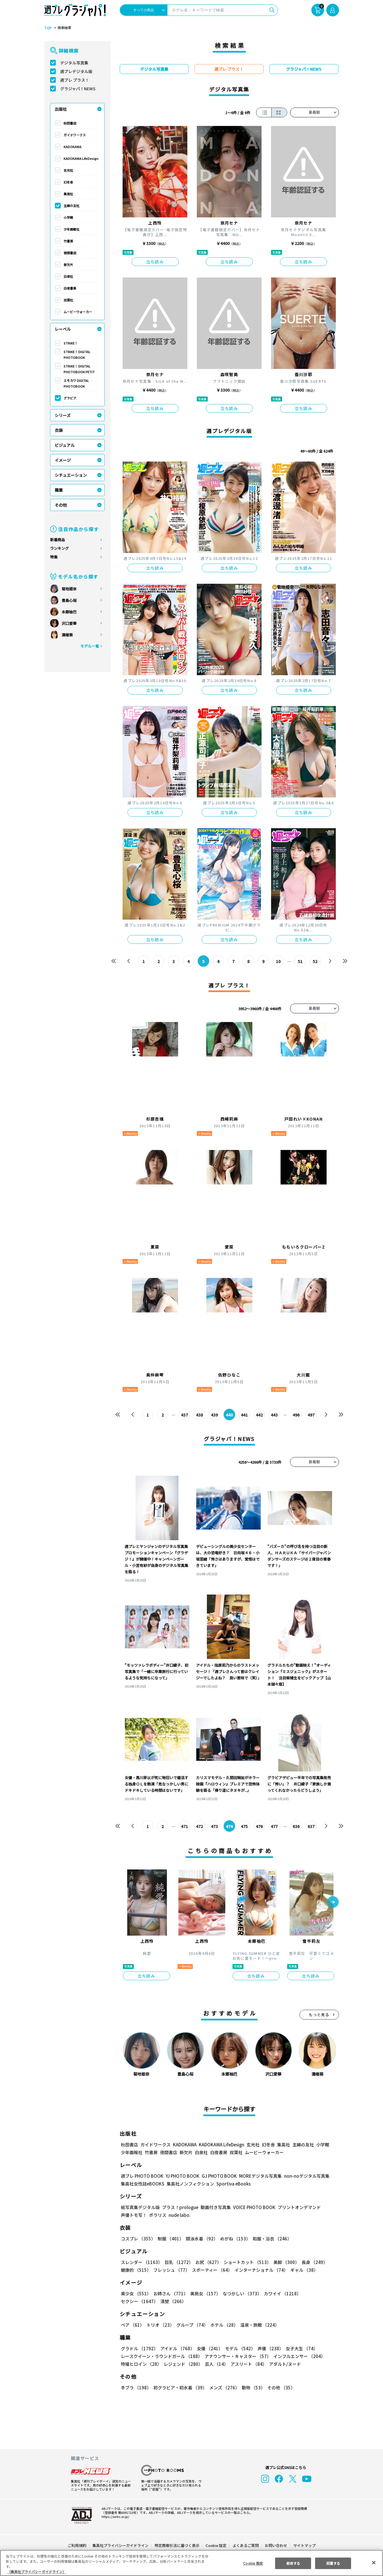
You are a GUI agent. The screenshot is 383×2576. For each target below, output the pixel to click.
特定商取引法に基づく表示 (177, 2545)
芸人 (215, 2364)
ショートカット (245, 2262)
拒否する (293, 2562)
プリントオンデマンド (296, 2207)
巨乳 (178, 2262)
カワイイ (280, 2293)
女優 (208, 2348)
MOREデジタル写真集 (257, 2176)
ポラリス (157, 2215)
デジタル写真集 (74, 63)
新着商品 (57, 539)
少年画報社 (71, 229)
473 (214, 1826)
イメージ (63, 460)
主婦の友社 (71, 205)
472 (199, 1826)
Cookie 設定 (215, 2545)
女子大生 (299, 2348)
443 (274, 1415)
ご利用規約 (77, 2545)
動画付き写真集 (214, 2207)
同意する (333, 2562)
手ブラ (135, 2387)
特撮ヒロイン (141, 2364)
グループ (191, 2325)
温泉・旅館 (258, 2325)
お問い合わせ (275, 2545)
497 (311, 1415)
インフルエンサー (298, 2356)
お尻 (206, 2262)
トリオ (160, 2325)
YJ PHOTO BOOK (181, 2176)
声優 (268, 2348)
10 (278, 961)
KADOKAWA (72, 146)
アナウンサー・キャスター (237, 2356)
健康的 (135, 2270)
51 (300, 961)
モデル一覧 (89, 646)
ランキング (59, 548)
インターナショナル (260, 2270)
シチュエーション (71, 475)
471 (184, 1826)
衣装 (59, 430)
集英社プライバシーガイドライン (121, 2545)
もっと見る (319, 2014)
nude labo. (179, 2215)
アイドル (176, 2348)
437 (184, 1415)
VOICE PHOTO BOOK (252, 2207)
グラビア (70, 398)
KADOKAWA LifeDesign (81, 158)
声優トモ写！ (134, 2215)
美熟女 (204, 2293)
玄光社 (68, 170)
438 (199, 1415)
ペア (132, 2325)
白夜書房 (70, 288)
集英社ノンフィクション (189, 2184)
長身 (311, 2262)
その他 (61, 505)
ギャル (302, 2270)
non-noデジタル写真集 (302, 2176)
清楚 (133, 2301)
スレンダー (141, 2262)
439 (214, 1415)
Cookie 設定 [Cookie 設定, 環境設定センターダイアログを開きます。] (253, 2562)
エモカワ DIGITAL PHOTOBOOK (76, 383)
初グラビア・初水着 (179, 2387)
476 (259, 1826)
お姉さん (170, 2293)
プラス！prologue (179, 2207)
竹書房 (68, 241)
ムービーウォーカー (78, 311)
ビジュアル (65, 445)
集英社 (68, 194)
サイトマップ (304, 2545)
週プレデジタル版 (76, 71)
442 (259, 1415)
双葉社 (68, 300)
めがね (233, 2239)
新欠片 (68, 264)
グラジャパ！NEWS (77, 88)
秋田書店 (70, 123)
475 (244, 1826)
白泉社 (68, 276)
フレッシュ (171, 2270)
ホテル (223, 2325)
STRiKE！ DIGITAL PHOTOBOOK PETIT (79, 369)
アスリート (247, 2364)
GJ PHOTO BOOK (216, 2176)
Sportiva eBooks (232, 2184)
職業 (59, 490)
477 (274, 1826)
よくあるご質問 (245, 2545)
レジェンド (182, 2364)
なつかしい (240, 2293)
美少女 (135, 2293)
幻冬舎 (68, 182)
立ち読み (155, 262)
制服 (169, 2239)
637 (311, 1826)
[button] (333, 1902)
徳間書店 (70, 252)
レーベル (63, 329)
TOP (47, 28)
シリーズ (62, 415)
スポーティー (211, 2270)
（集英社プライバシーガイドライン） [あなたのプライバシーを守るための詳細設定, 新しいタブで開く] (36, 2571)
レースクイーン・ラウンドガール (161, 2356)
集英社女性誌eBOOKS (142, 2184)
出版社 (61, 109)
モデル (238, 2348)
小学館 (68, 217)
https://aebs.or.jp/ (114, 2516)
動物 (251, 2387)
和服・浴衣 (270, 2239)
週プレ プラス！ (74, 80)
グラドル (139, 2348)
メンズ (223, 2387)
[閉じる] (373, 2562)
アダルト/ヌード (284, 2364)
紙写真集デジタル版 (140, 2207)
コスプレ (138, 2239)
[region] (191, 2563)
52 (315, 961)
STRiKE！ (71, 343)
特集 (54, 557)
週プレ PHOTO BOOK (141, 2176)
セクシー (319, 2293)
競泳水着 (200, 2239)
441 (244, 1415)
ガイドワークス (75, 135)
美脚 (283, 2262)
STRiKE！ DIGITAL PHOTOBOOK (77, 354)
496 (296, 1415)
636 (296, 1826)
